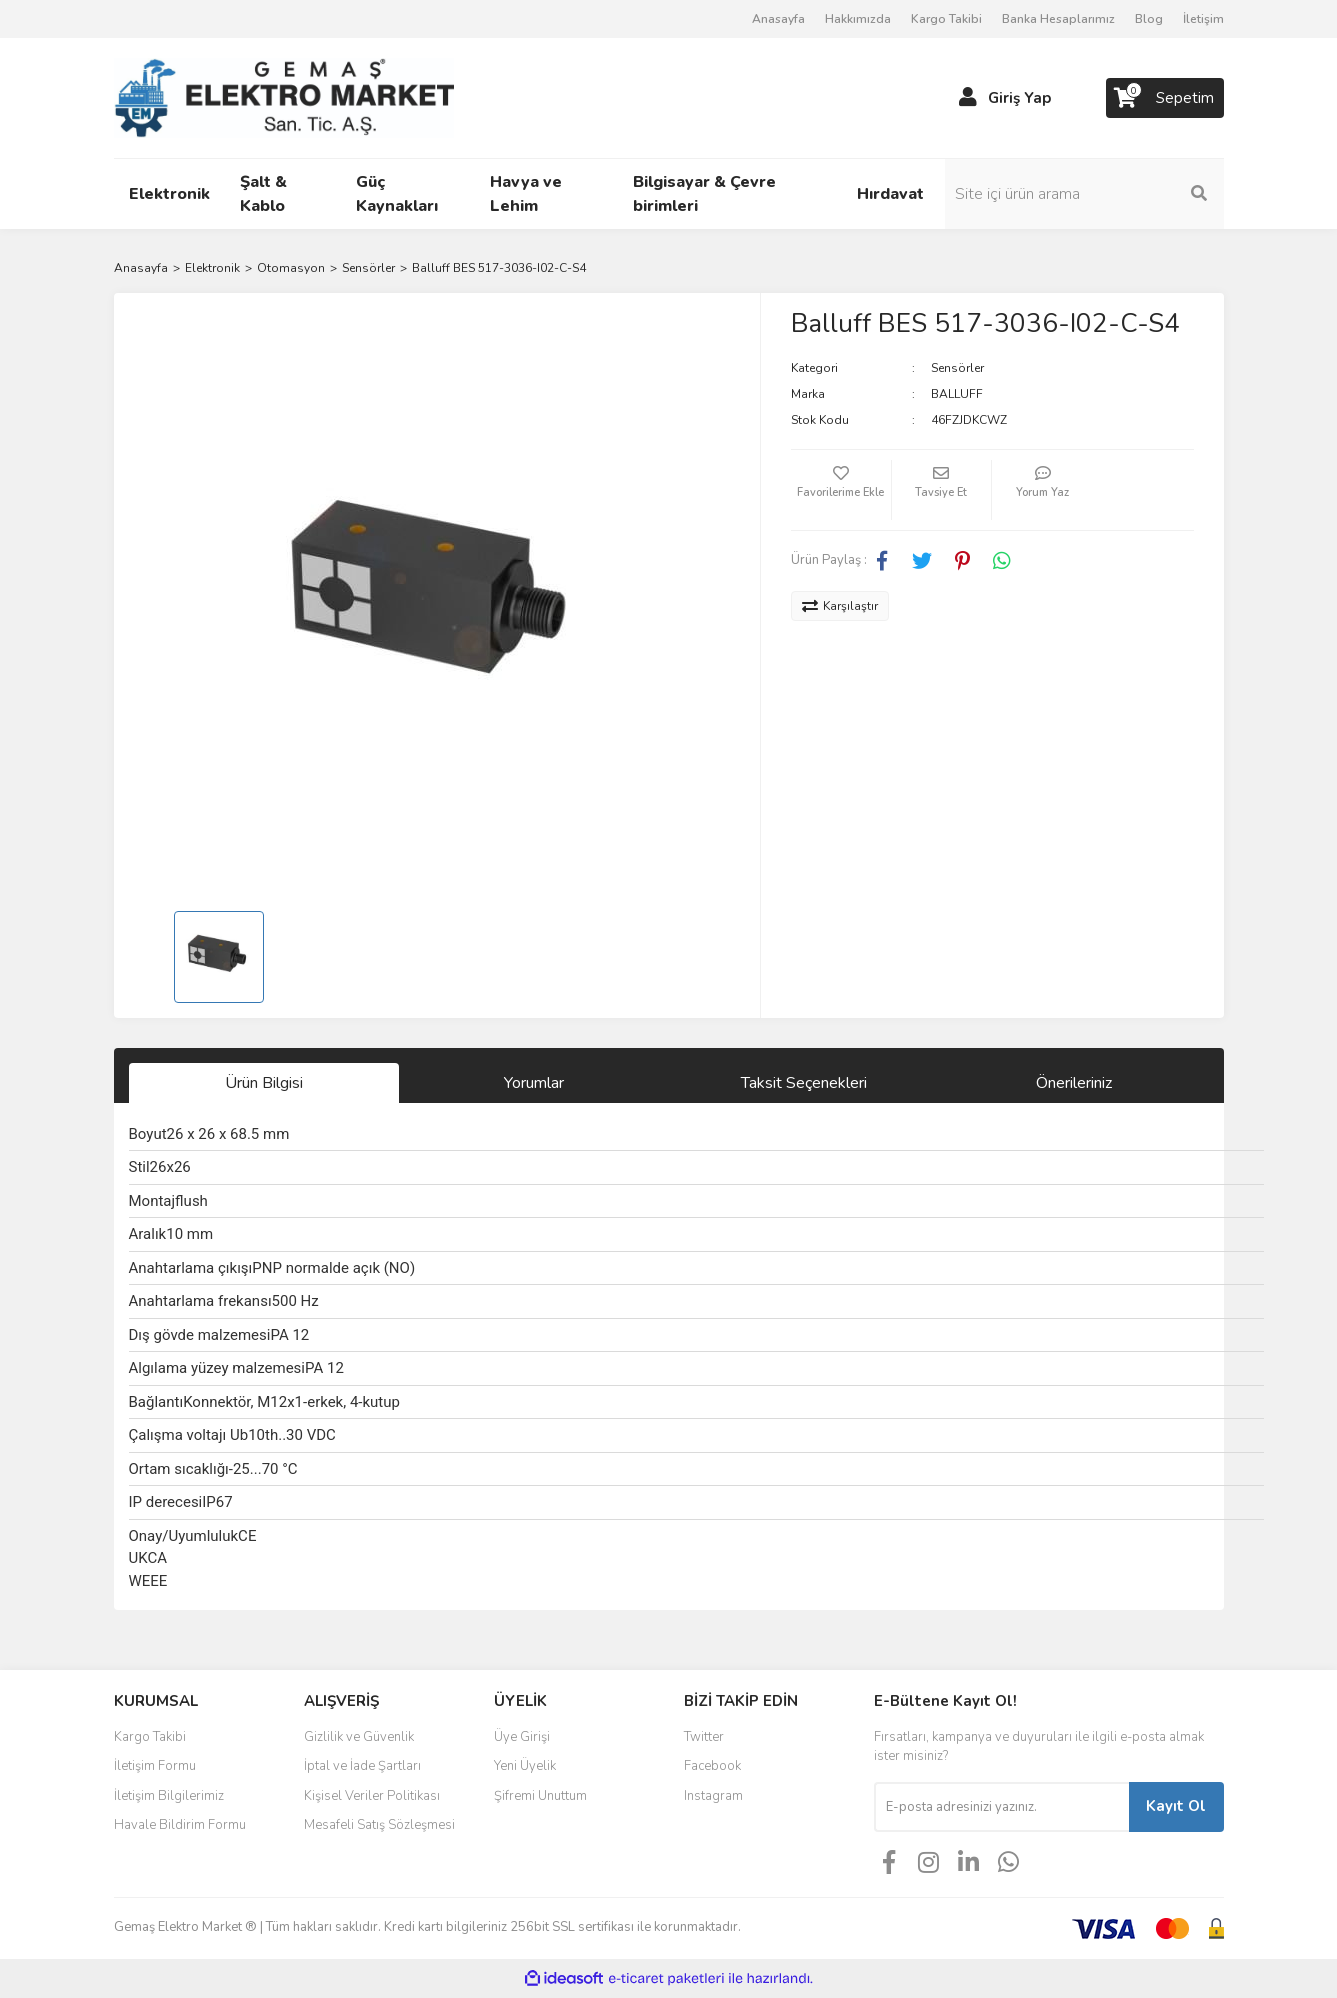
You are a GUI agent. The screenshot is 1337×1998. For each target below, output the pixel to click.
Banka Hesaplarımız (1058, 19)
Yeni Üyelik (525, 1766)
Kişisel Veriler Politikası (372, 1796)
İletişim (1203, 19)
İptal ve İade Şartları (362, 1766)
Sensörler (957, 368)
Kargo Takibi (946, 19)
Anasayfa (778, 19)
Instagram (713, 1796)
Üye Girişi (522, 1737)
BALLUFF (957, 394)
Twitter (704, 1737)
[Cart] (1165, 98)
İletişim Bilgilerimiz (169, 1796)
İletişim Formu (155, 1766)
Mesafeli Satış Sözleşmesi (379, 1825)
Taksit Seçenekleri (804, 1083)
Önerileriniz (1074, 1083)
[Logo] (284, 97)
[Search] (1089, 194)
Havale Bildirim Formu (180, 1825)
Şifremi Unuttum (540, 1796)
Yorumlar (534, 1083)
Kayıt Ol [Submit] (1176, 1806)
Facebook (712, 1766)
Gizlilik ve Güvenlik (359, 1737)
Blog (1149, 19)
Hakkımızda (858, 19)
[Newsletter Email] (1001, 1807)
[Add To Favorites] (841, 490)
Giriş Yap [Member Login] (1019, 98)
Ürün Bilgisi (264, 1083)
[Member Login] (968, 98)
